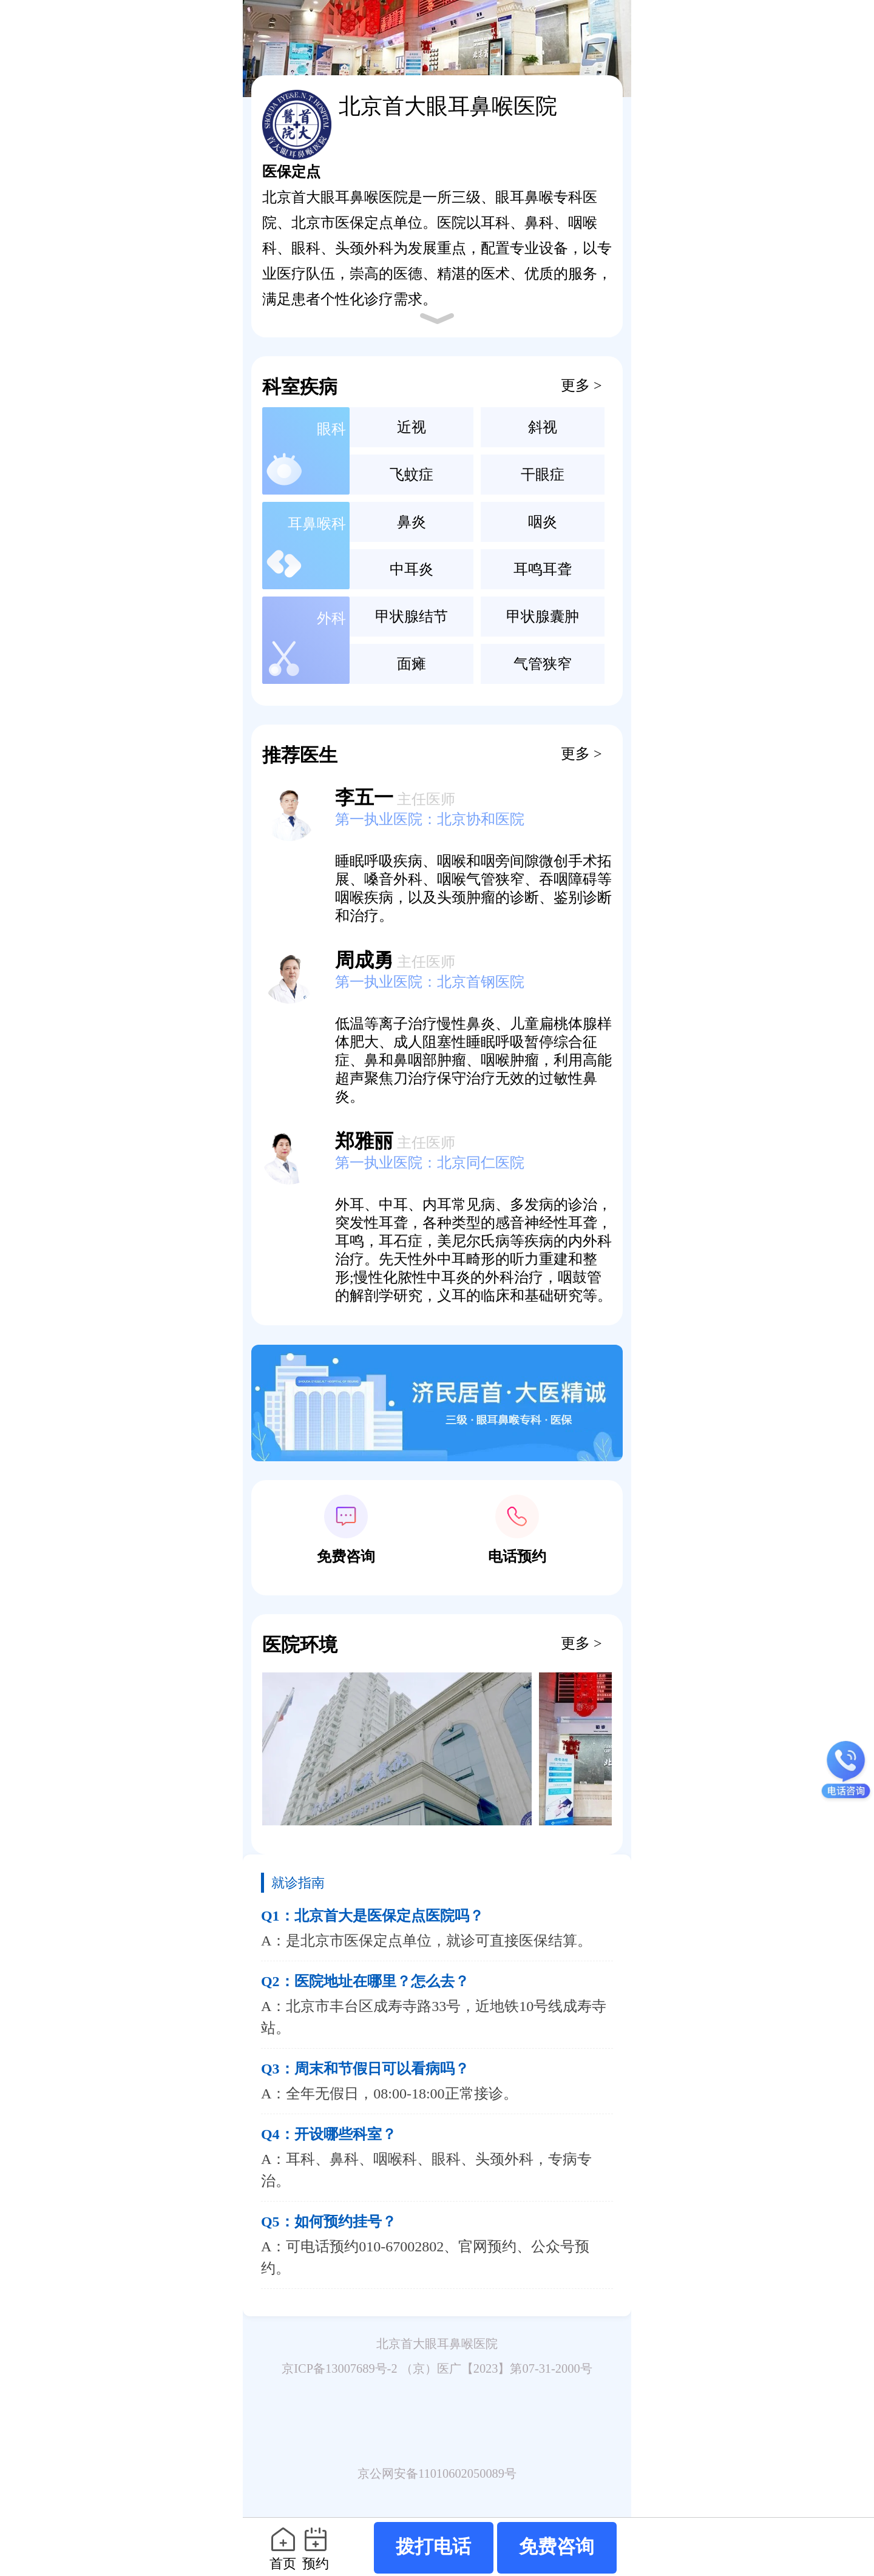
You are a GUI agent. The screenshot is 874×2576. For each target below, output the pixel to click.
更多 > (581, 385)
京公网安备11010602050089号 (437, 2473)
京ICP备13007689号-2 (339, 2368)
